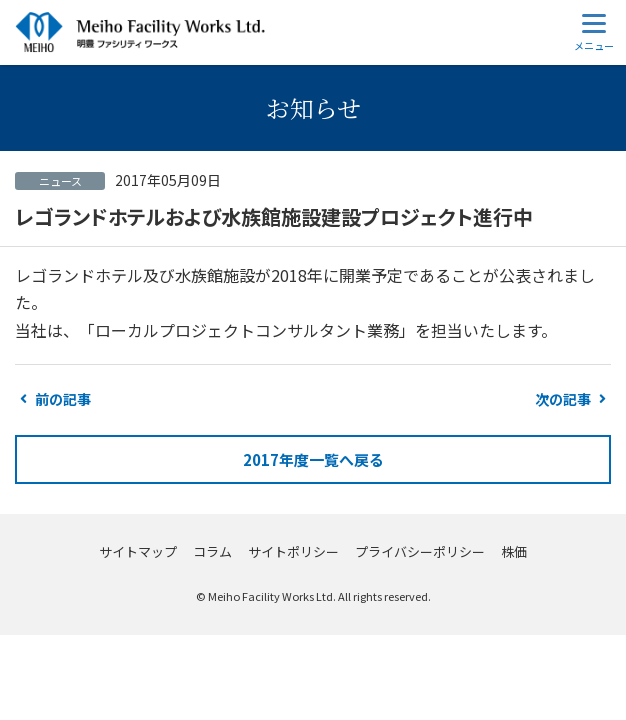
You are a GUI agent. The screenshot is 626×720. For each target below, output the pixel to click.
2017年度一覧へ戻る (313, 459)
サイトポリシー (293, 551)
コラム (212, 551)
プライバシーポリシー (420, 551)
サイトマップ (138, 551)
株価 (514, 551)
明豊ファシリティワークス (140, 32)
